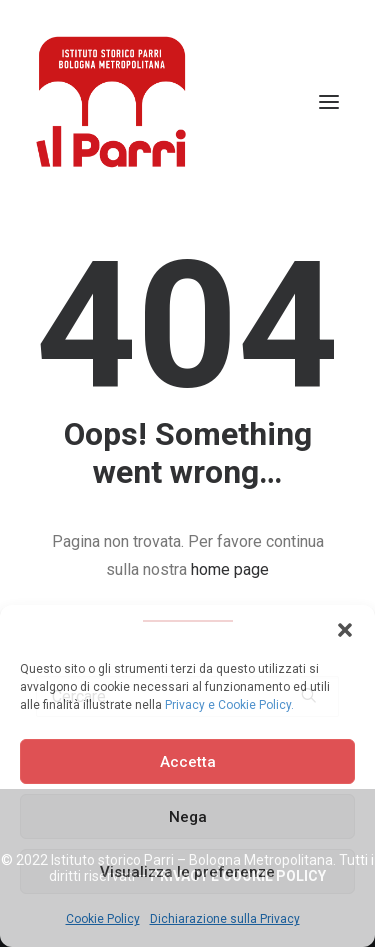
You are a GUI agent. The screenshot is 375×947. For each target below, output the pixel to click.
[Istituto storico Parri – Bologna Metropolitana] (111, 102)
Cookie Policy (103, 919)
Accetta (188, 762)
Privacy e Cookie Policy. (229, 705)
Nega (188, 817)
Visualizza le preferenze (187, 872)
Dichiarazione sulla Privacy (225, 919)
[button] (345, 630)
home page (230, 569)
